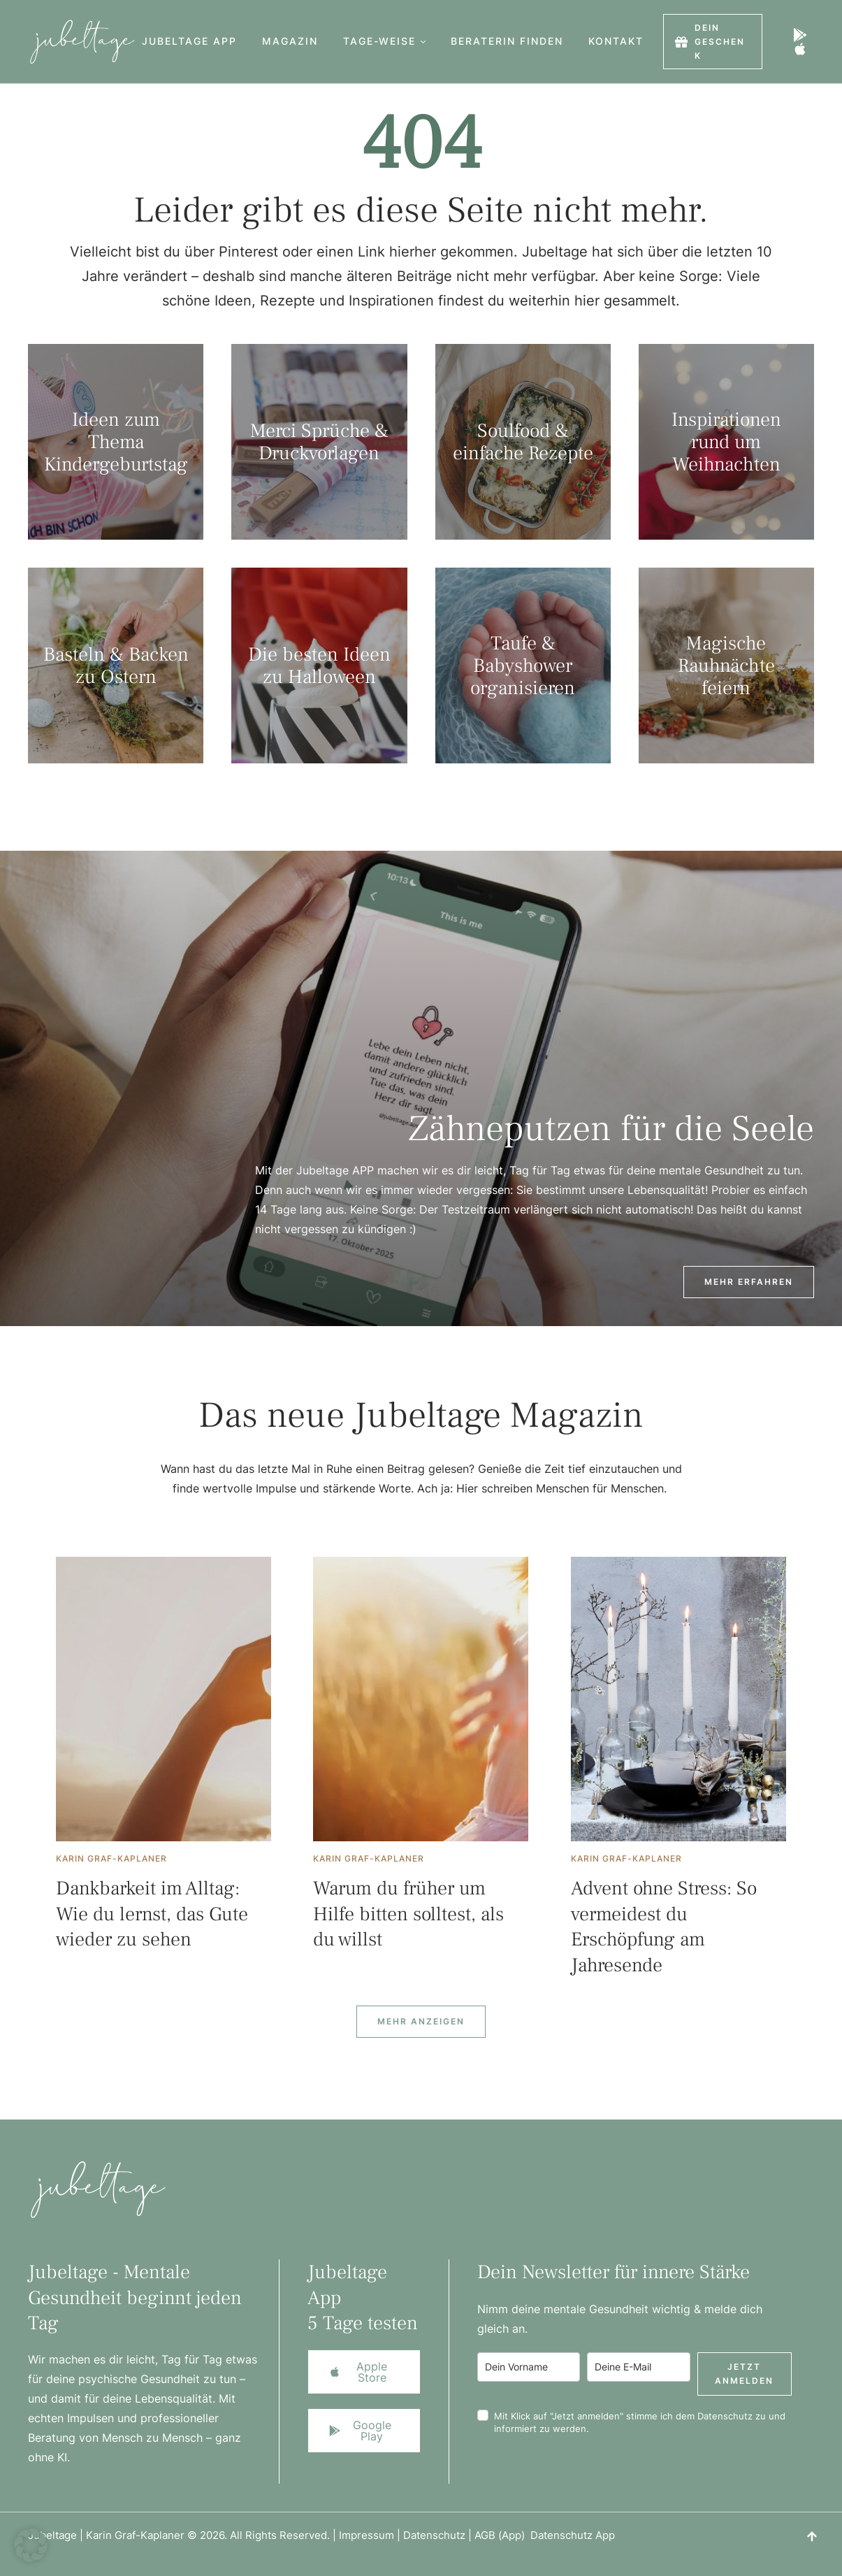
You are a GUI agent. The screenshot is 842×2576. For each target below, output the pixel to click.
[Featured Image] (163, 1699)
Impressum (366, 2535)
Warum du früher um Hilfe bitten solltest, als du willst (408, 1914)
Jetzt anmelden (744, 2373)
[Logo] (75, 41)
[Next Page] (421, 2022)
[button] (423, 41)
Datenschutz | (438, 2535)
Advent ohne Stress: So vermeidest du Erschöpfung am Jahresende (664, 1926)
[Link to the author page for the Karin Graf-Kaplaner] (111, 1859)
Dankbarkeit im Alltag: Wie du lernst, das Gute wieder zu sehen (152, 1914)
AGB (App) (502, 2535)
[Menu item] (189, 41)
